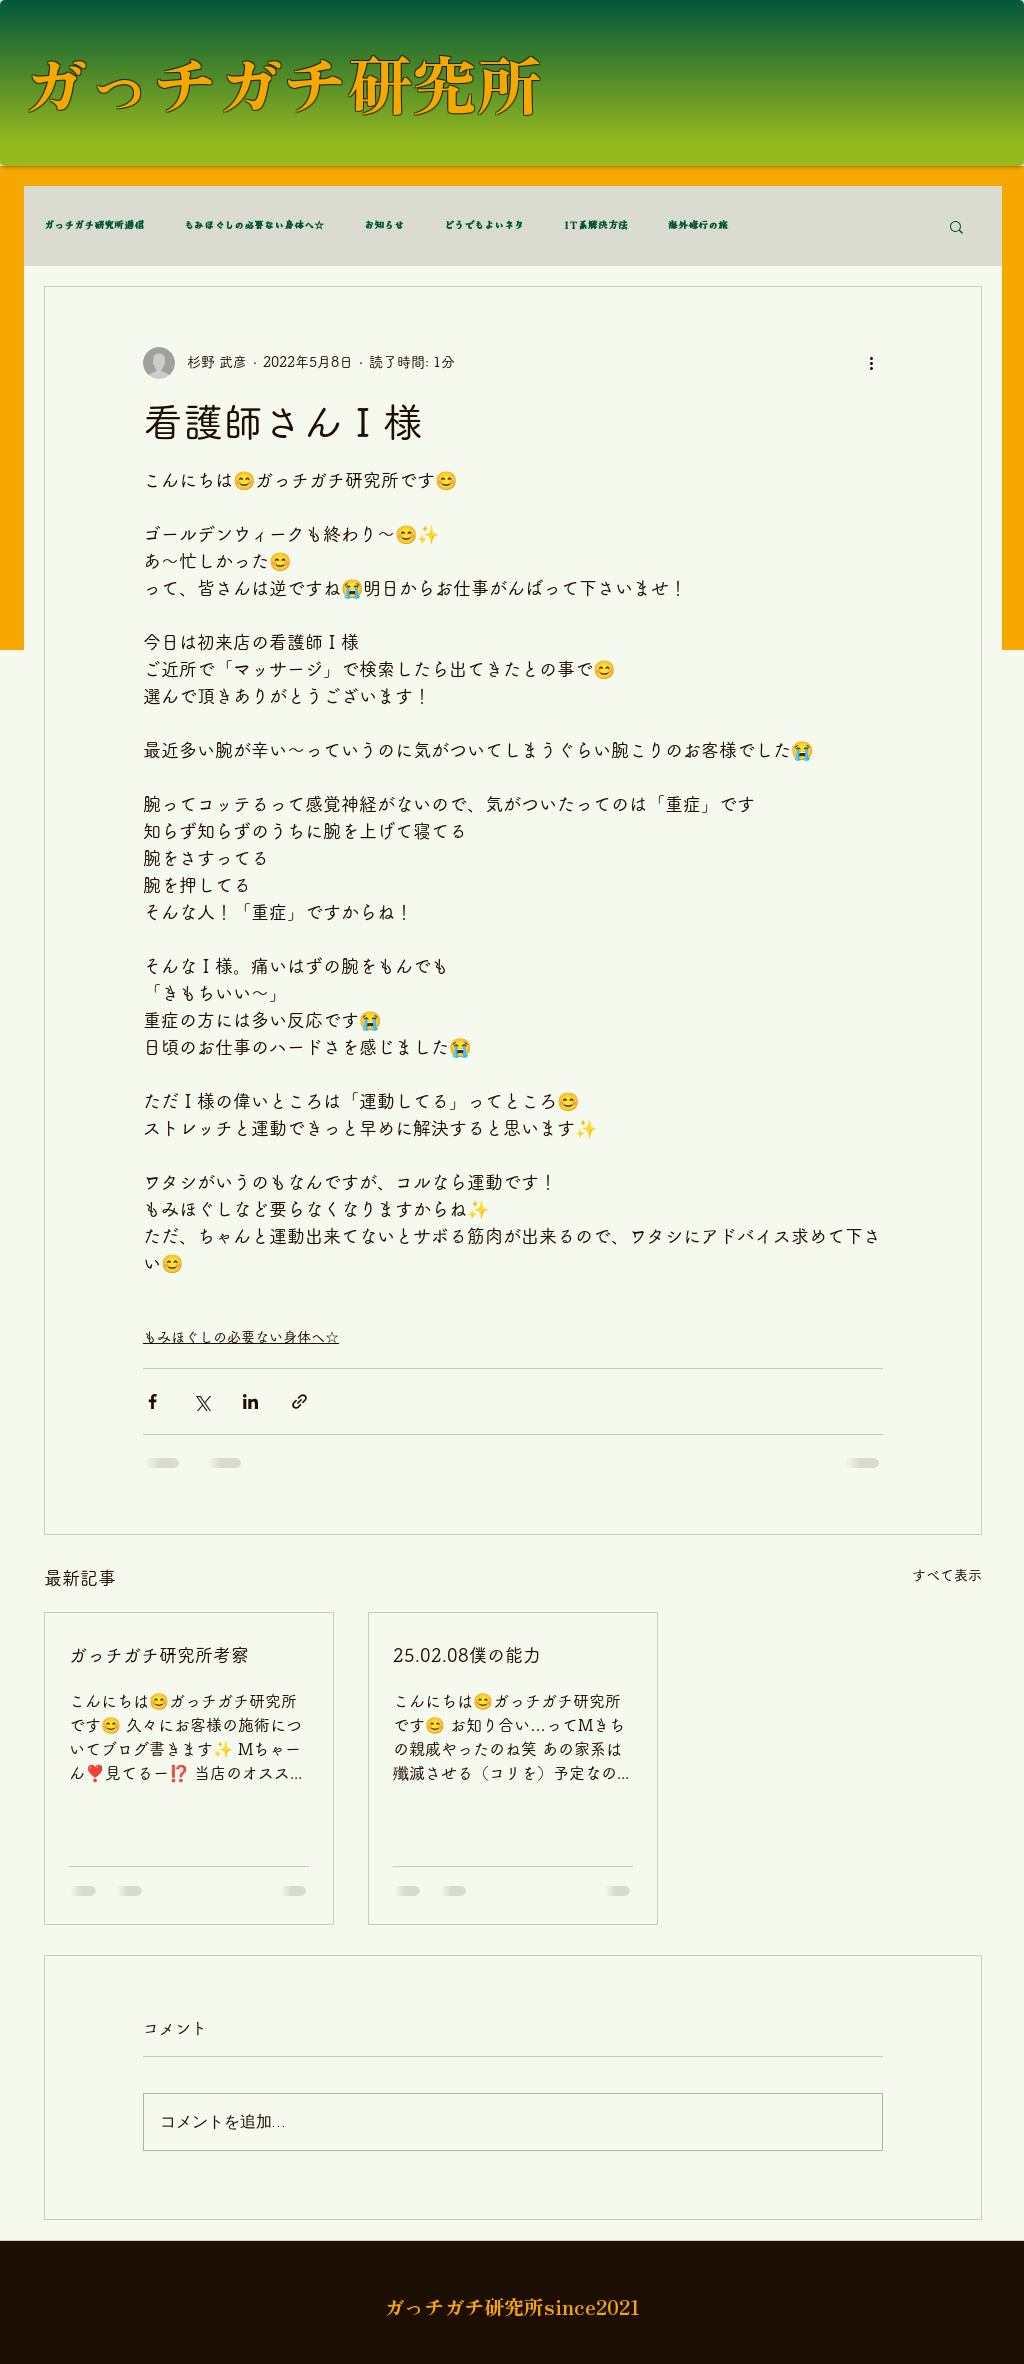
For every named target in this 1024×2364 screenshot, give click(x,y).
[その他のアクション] (871, 363)
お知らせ (384, 226)
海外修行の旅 (698, 226)
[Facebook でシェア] (152, 1401)
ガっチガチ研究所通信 (94, 226)
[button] (956, 226)
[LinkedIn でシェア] (250, 1401)
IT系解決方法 (596, 226)
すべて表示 (947, 1575)
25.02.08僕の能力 (467, 1655)
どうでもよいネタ (484, 226)
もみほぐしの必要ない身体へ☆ (254, 226)
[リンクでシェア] (299, 1401)
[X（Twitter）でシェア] (201, 1401)
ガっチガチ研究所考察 (159, 1655)
